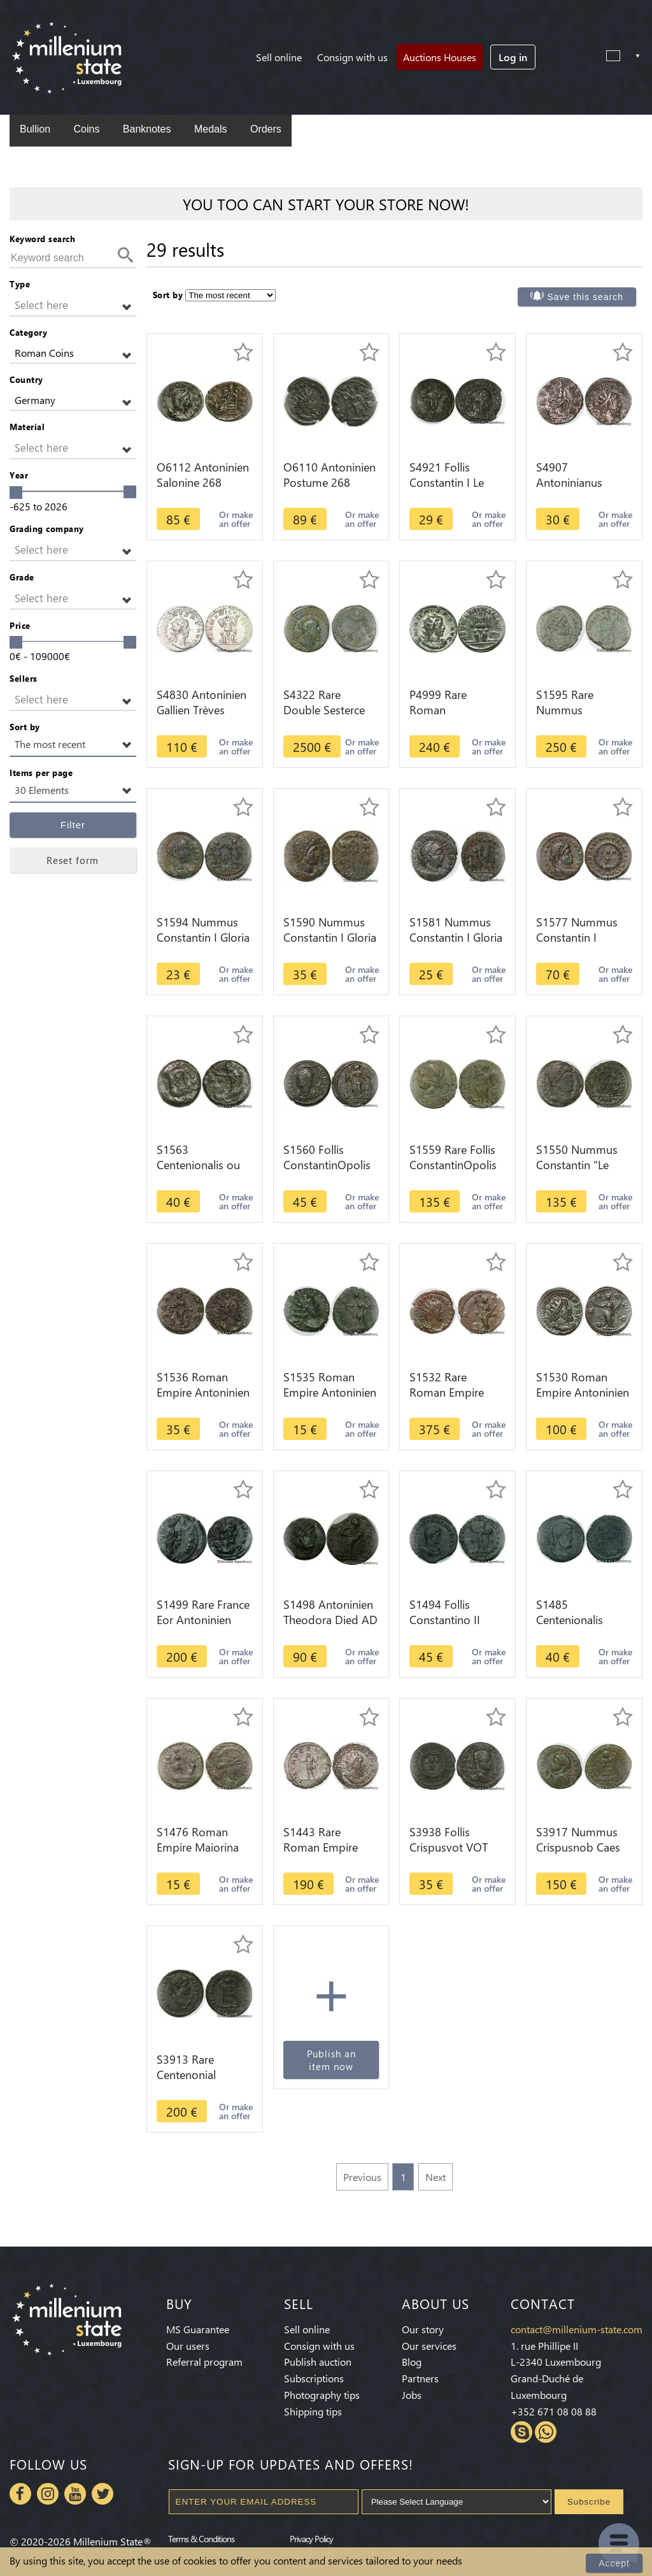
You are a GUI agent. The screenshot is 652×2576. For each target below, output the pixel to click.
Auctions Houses (439, 57)
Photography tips (322, 2394)
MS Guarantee (197, 2329)
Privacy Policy (311, 2538)
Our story (423, 2329)
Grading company (47, 528)
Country (26, 379)
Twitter (102, 2494)
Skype (521, 2432)
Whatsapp (545, 2432)
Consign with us (352, 57)
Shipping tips (313, 2411)
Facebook (20, 2494)
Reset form (72, 860)
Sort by (25, 726)
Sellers (24, 678)
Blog (412, 2361)
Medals (210, 129)
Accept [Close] (614, 2563)
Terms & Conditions (201, 2538)
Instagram (48, 2494)
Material (27, 426)
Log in (513, 57)
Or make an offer (236, 518)
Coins (86, 129)
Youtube (75, 2494)
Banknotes (147, 129)
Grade (22, 577)
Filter (72, 824)
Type (20, 283)
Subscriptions (314, 2378)
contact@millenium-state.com (576, 2329)
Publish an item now (331, 2060)
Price (20, 625)
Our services (429, 2345)
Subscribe (589, 2502)
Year (19, 475)
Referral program (204, 2361)
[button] (73, 305)
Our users (187, 2345)
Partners (420, 2378)
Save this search (586, 297)
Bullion (35, 129)
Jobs (412, 2394)
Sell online (279, 57)
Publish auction (317, 2361)
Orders (265, 129)
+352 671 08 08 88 (554, 2411)
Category (28, 332)
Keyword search (42, 238)
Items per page (41, 772)
